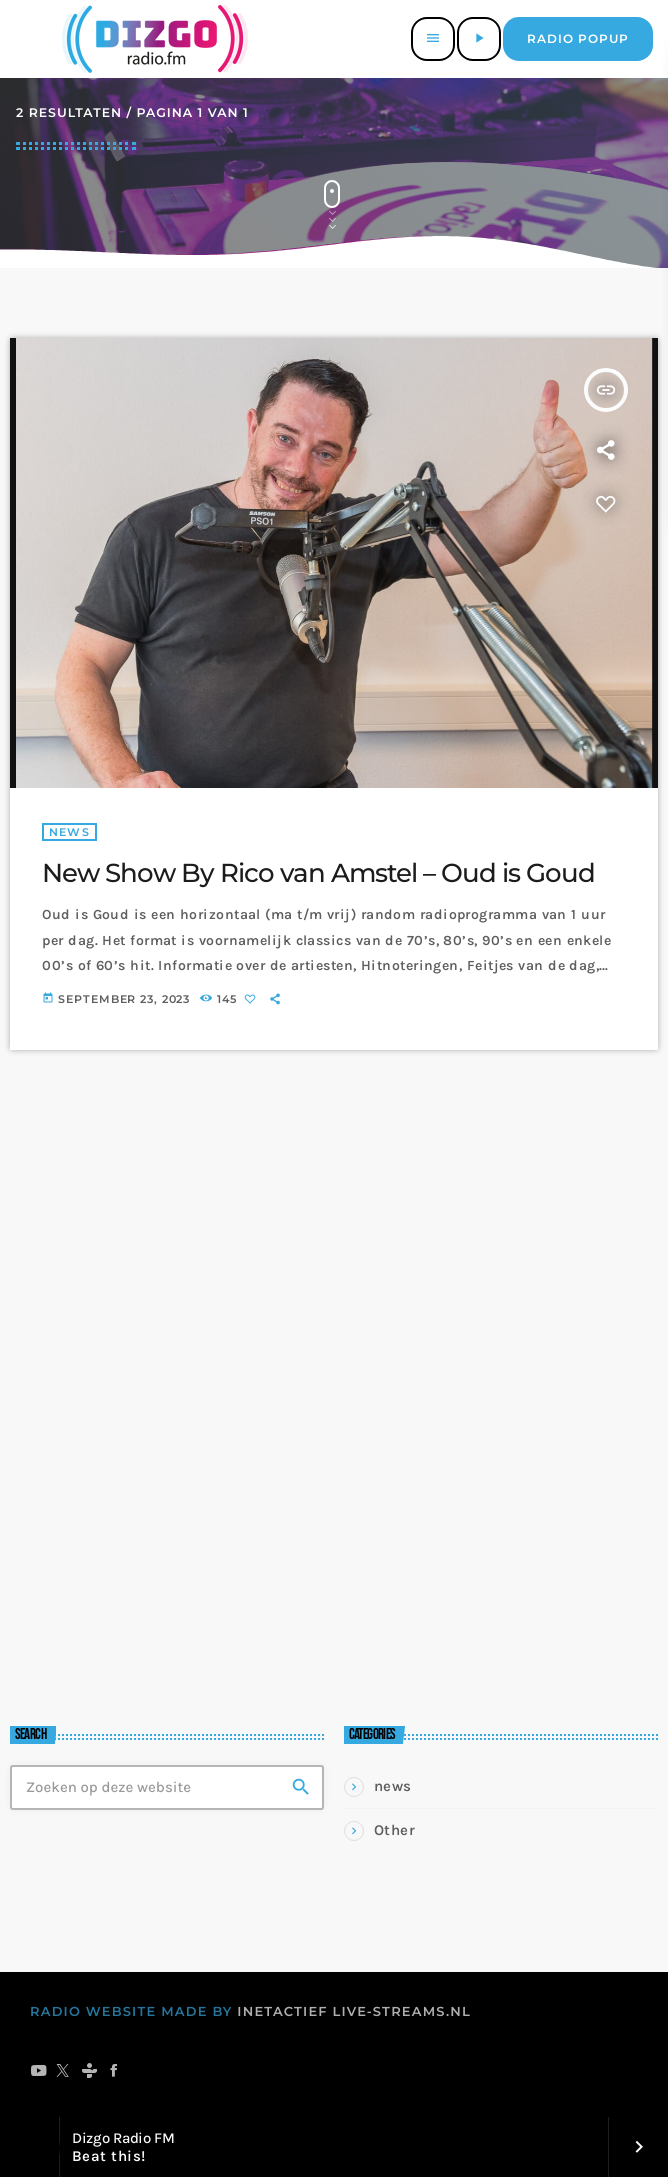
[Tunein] (89, 2072)
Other (394, 1830)
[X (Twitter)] (63, 2072)
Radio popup (578, 38)
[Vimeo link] (151, 39)
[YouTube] (38, 2072)
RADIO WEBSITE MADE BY (131, 2012)
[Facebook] (114, 2072)
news (69, 832)
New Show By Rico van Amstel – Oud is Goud (318, 873)
